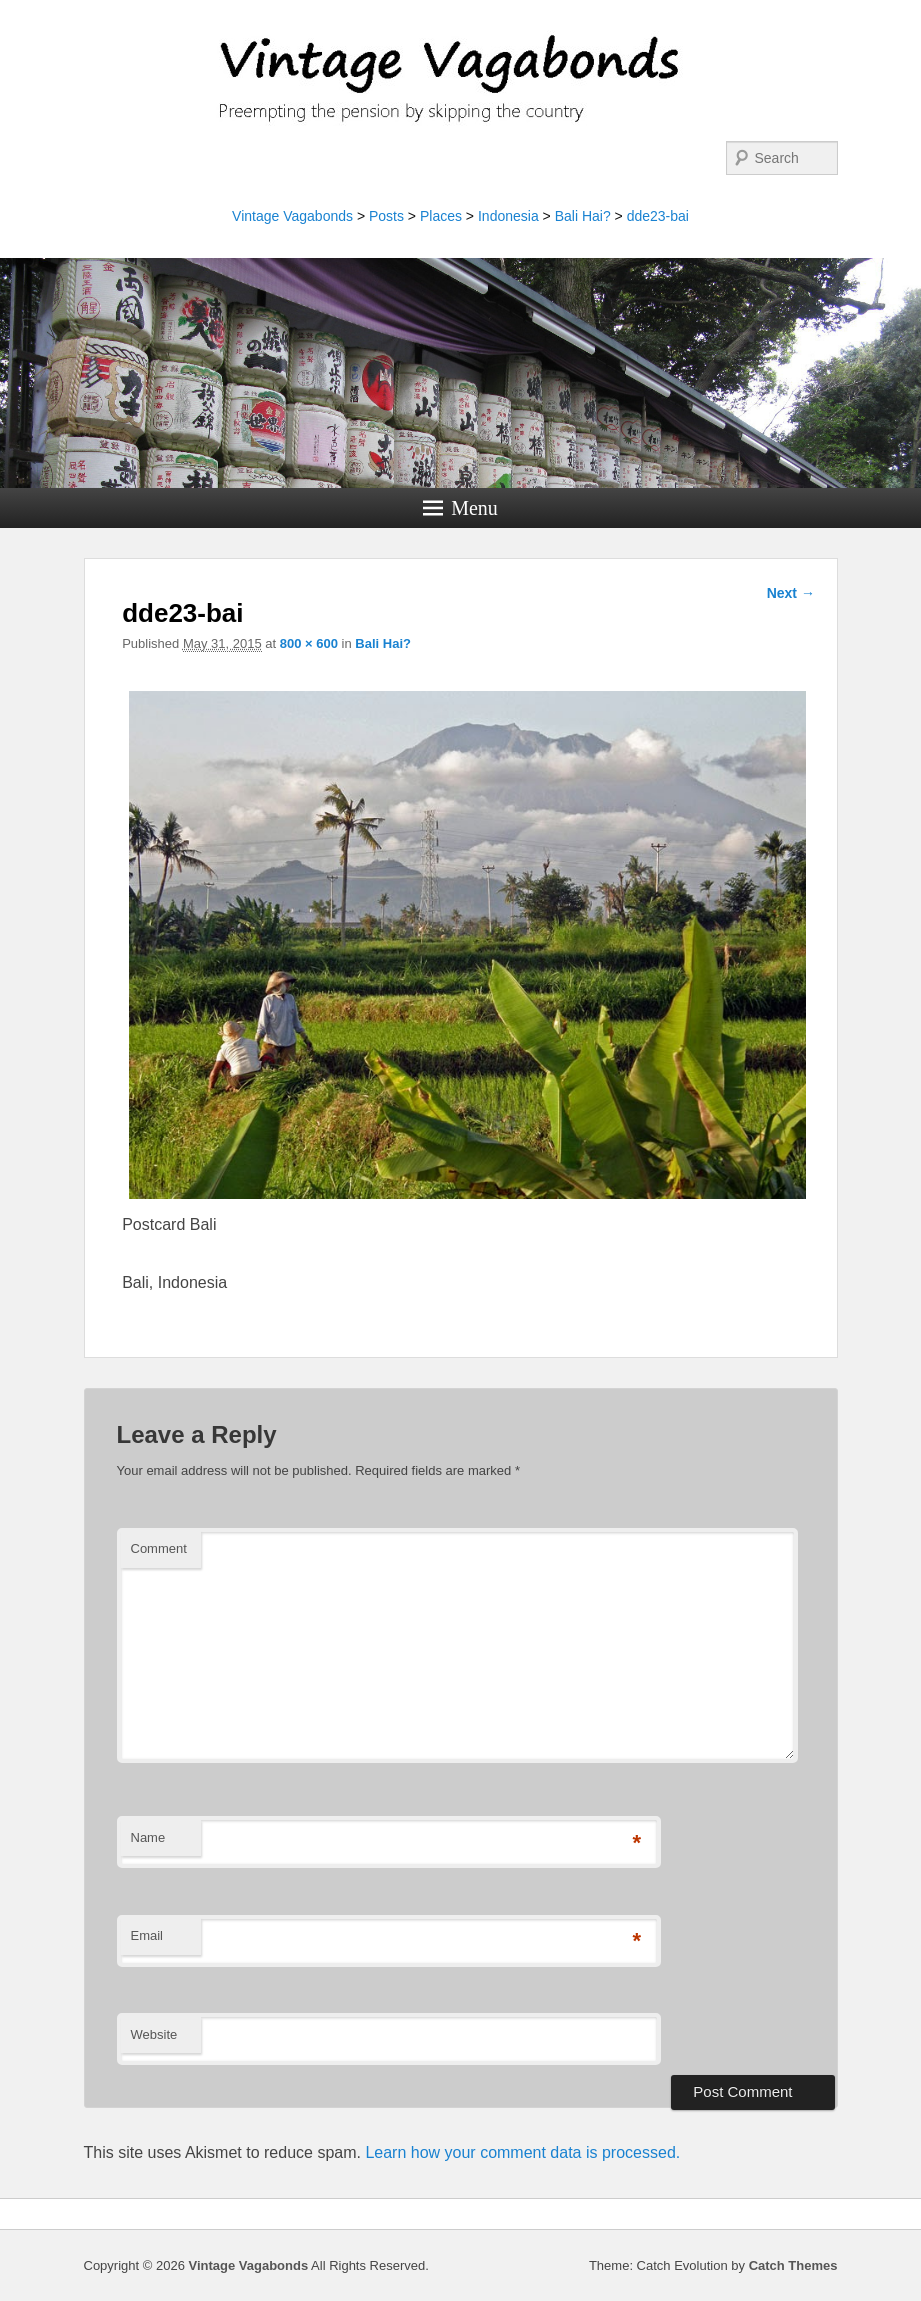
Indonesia (508, 216)
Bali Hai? (583, 216)
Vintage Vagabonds (292, 216)
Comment (159, 1548)
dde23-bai (658, 216)
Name (148, 1837)
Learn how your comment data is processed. (522, 2152)
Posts (386, 216)
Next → (791, 593)
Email (147, 1935)
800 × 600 (309, 643)
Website (154, 2034)
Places (441, 216)
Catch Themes (793, 2265)
